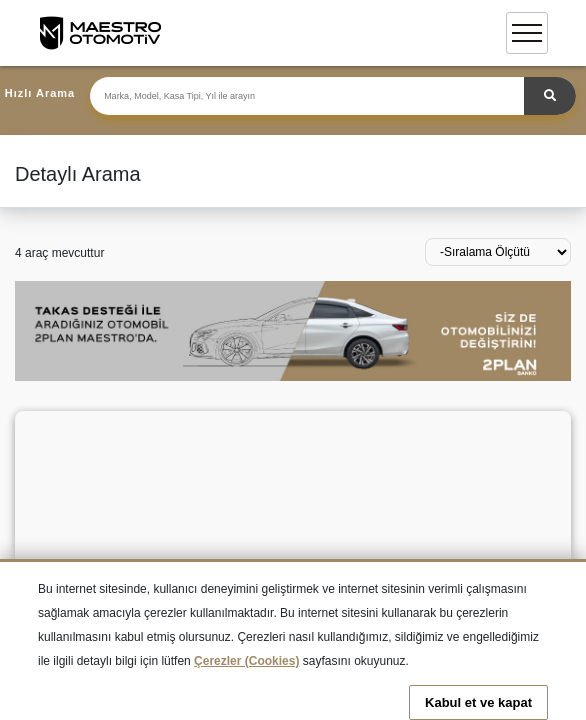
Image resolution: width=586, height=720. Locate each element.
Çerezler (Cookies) (246, 661)
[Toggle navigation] (527, 33)
